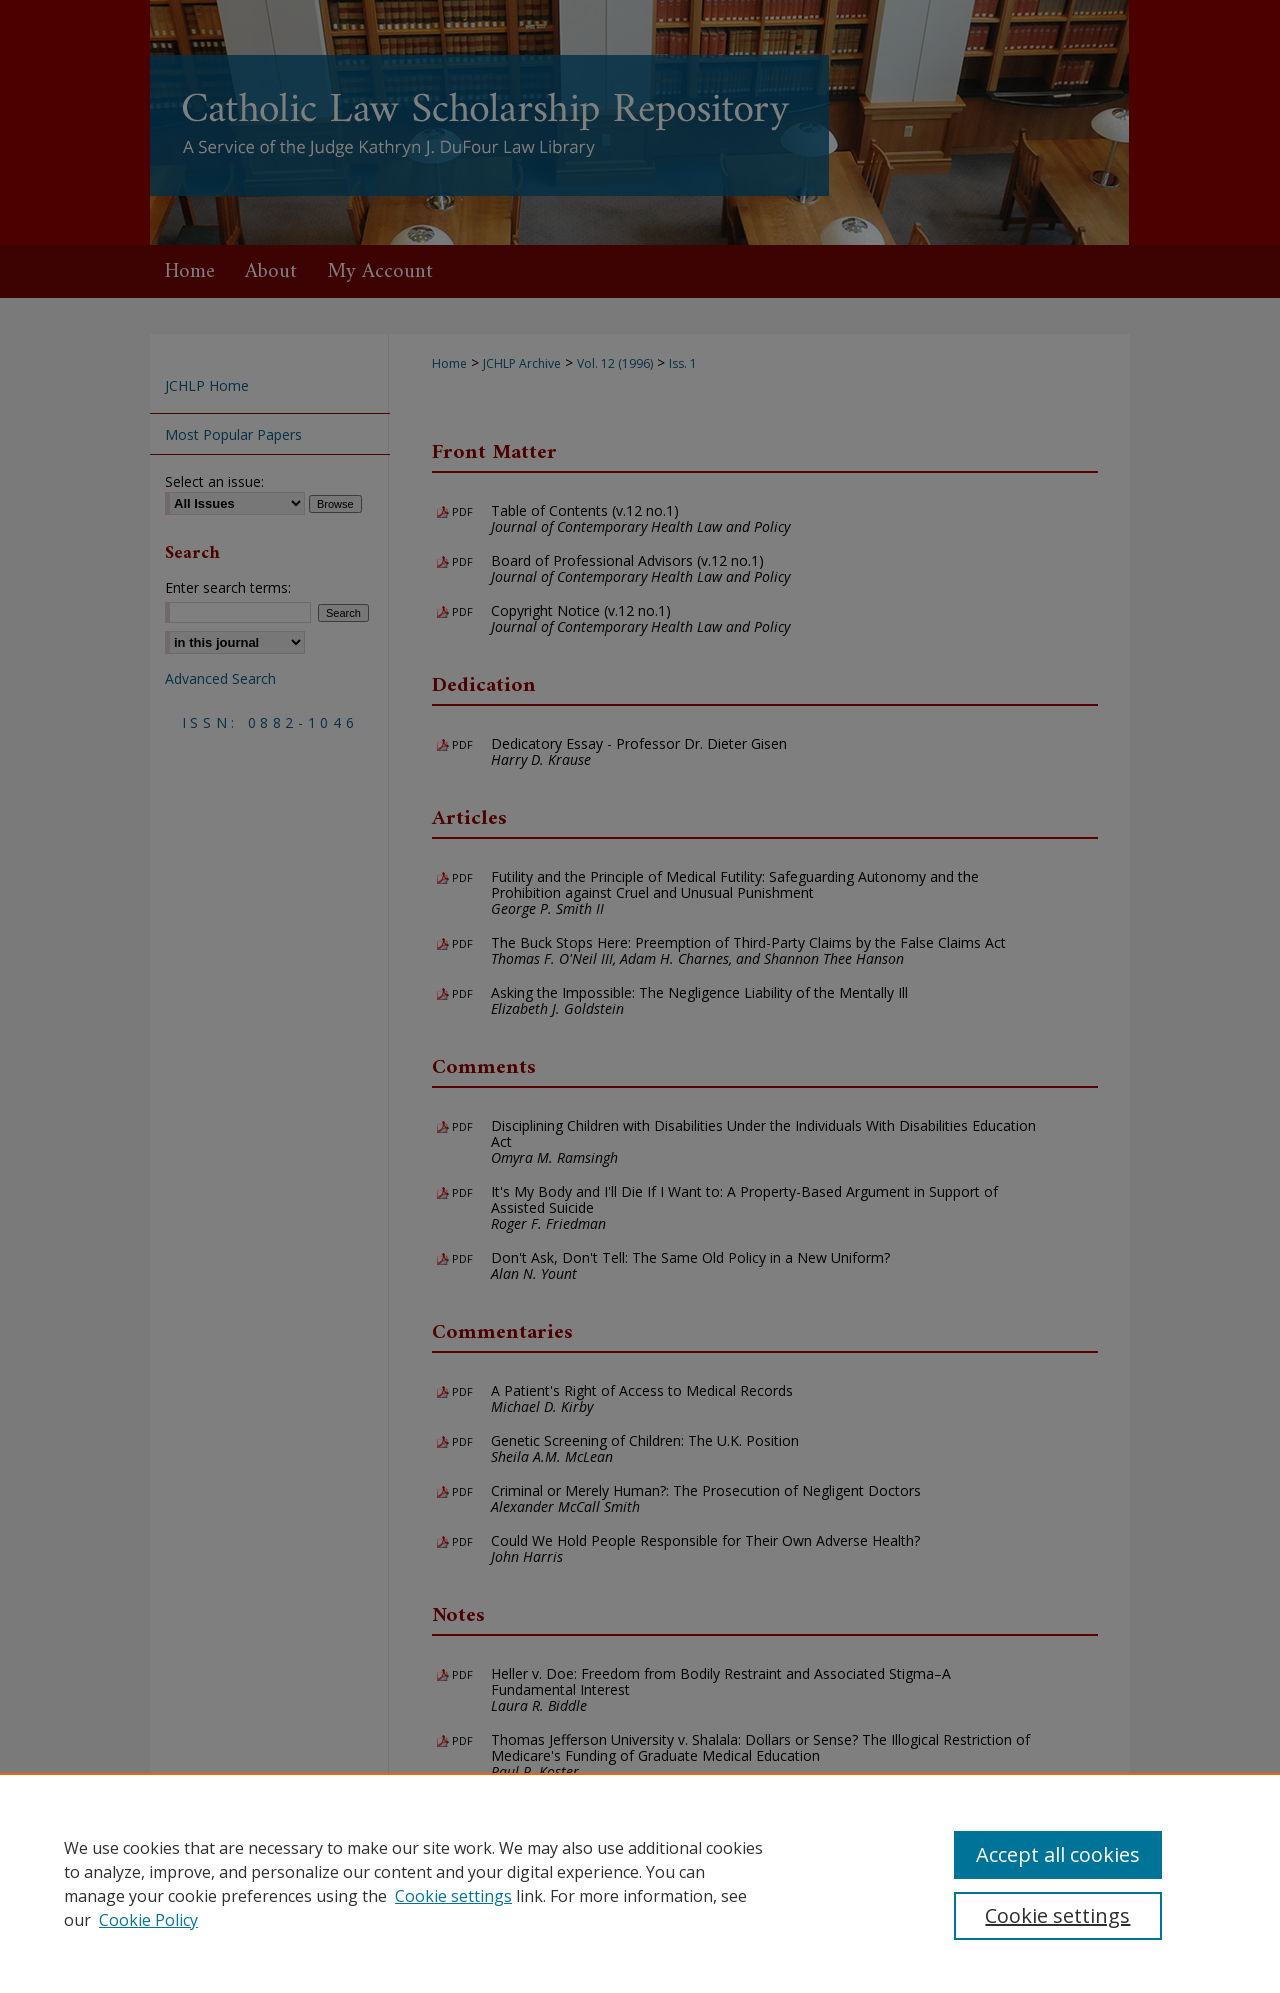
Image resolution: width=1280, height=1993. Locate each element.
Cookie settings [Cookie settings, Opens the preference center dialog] (1057, 1915)
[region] (640, 1883)
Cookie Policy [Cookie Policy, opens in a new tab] (148, 1920)
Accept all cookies (1058, 1854)
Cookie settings (453, 1896)
